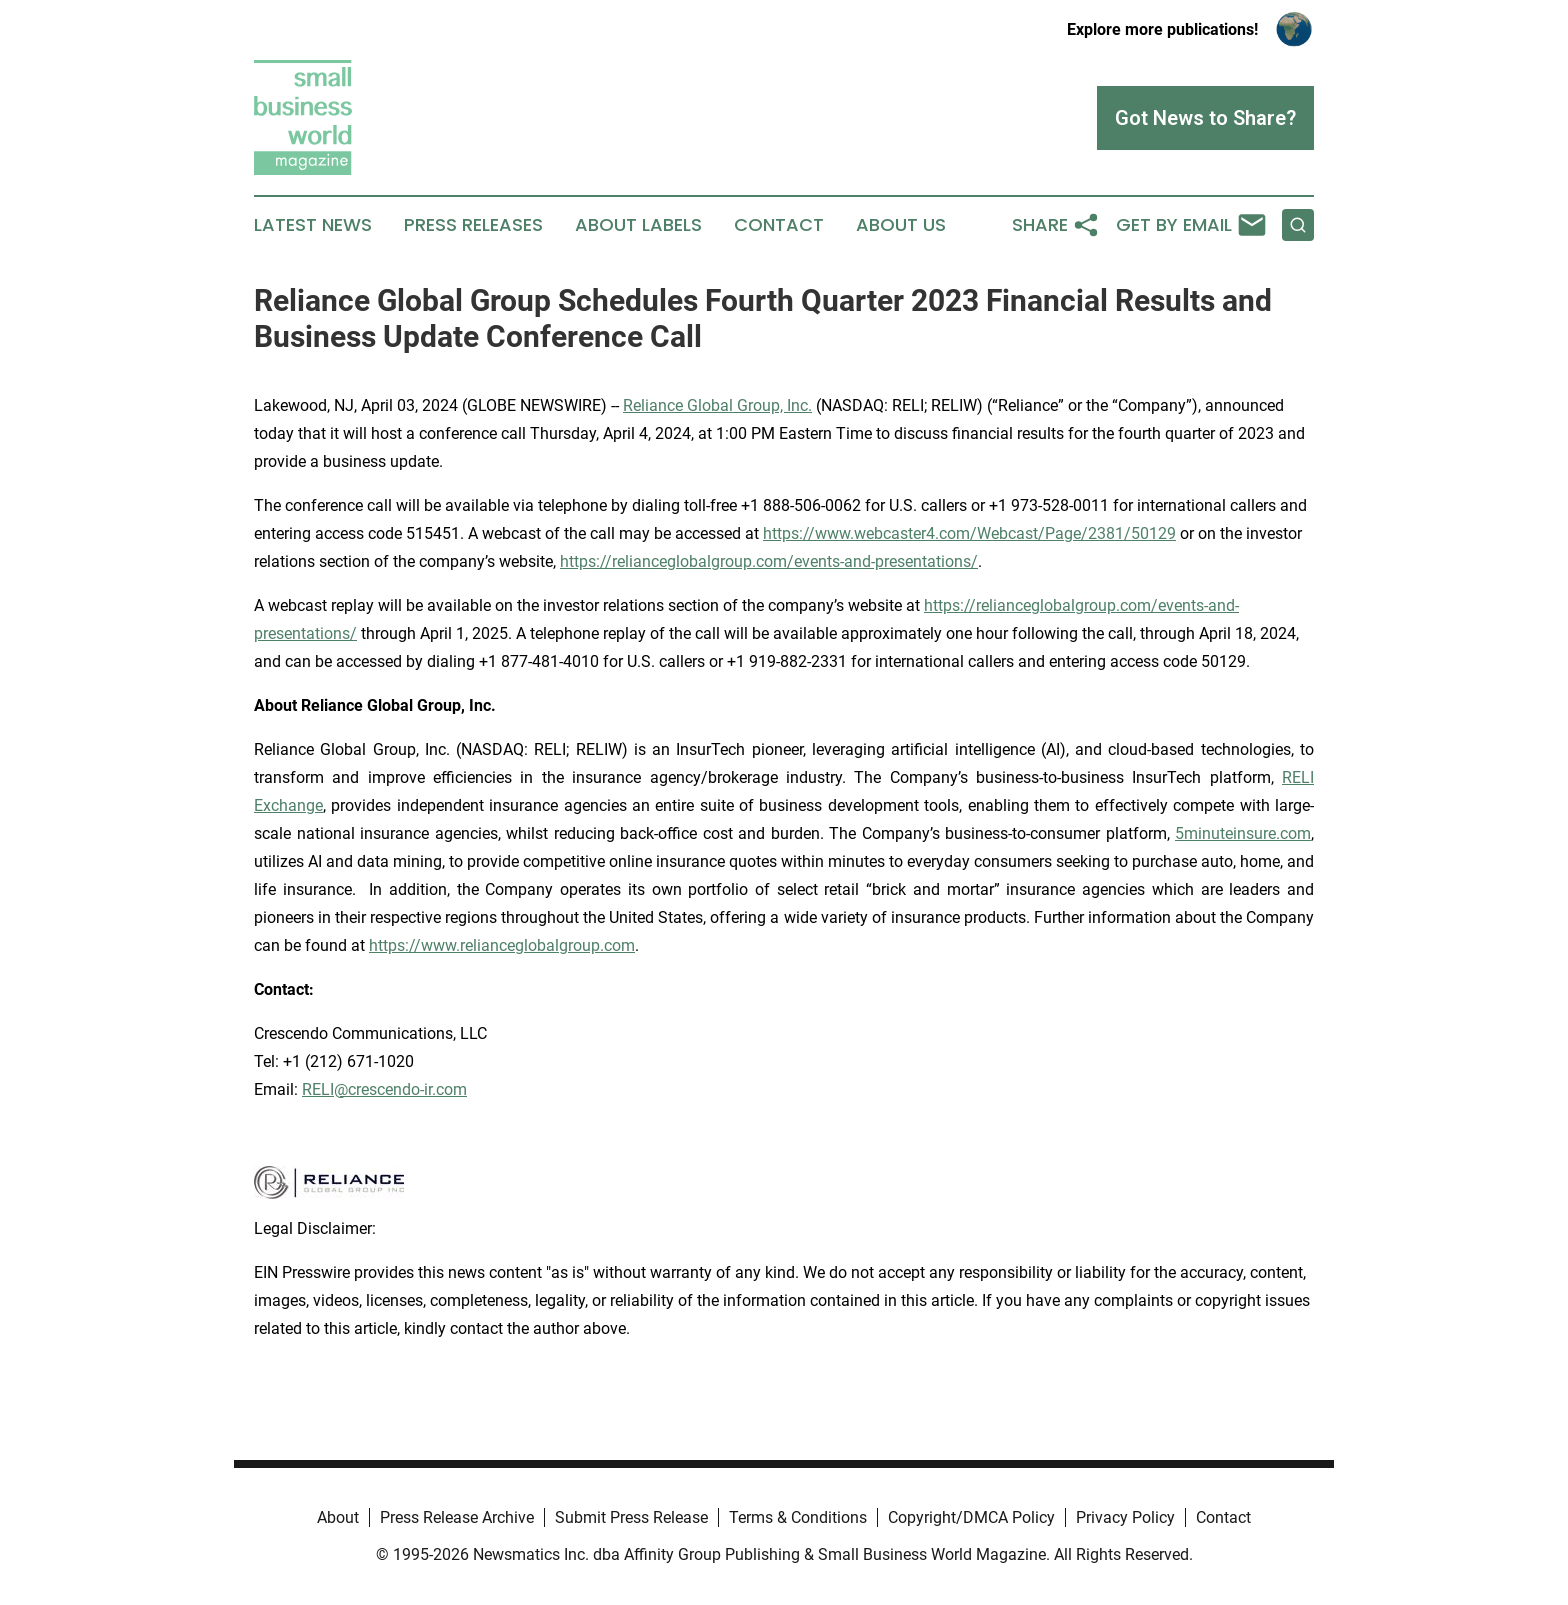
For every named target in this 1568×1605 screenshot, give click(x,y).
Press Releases (473, 225)
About (338, 1517)
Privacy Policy (1125, 1517)
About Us (901, 225)
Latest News (313, 225)
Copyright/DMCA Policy (971, 1517)
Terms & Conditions (798, 1517)
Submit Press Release (631, 1517)
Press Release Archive (457, 1517)
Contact (779, 225)
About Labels (638, 225)
